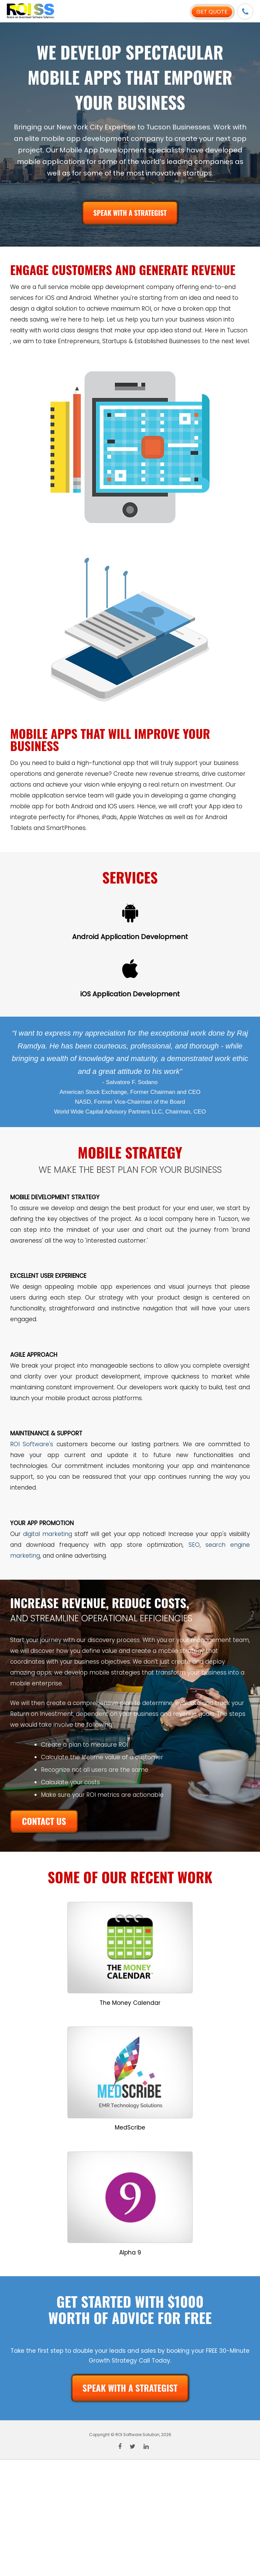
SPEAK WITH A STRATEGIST (130, 213)
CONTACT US (44, 1821)
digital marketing (47, 1534)
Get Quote (212, 12)
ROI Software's (31, 1444)
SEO (194, 1545)
